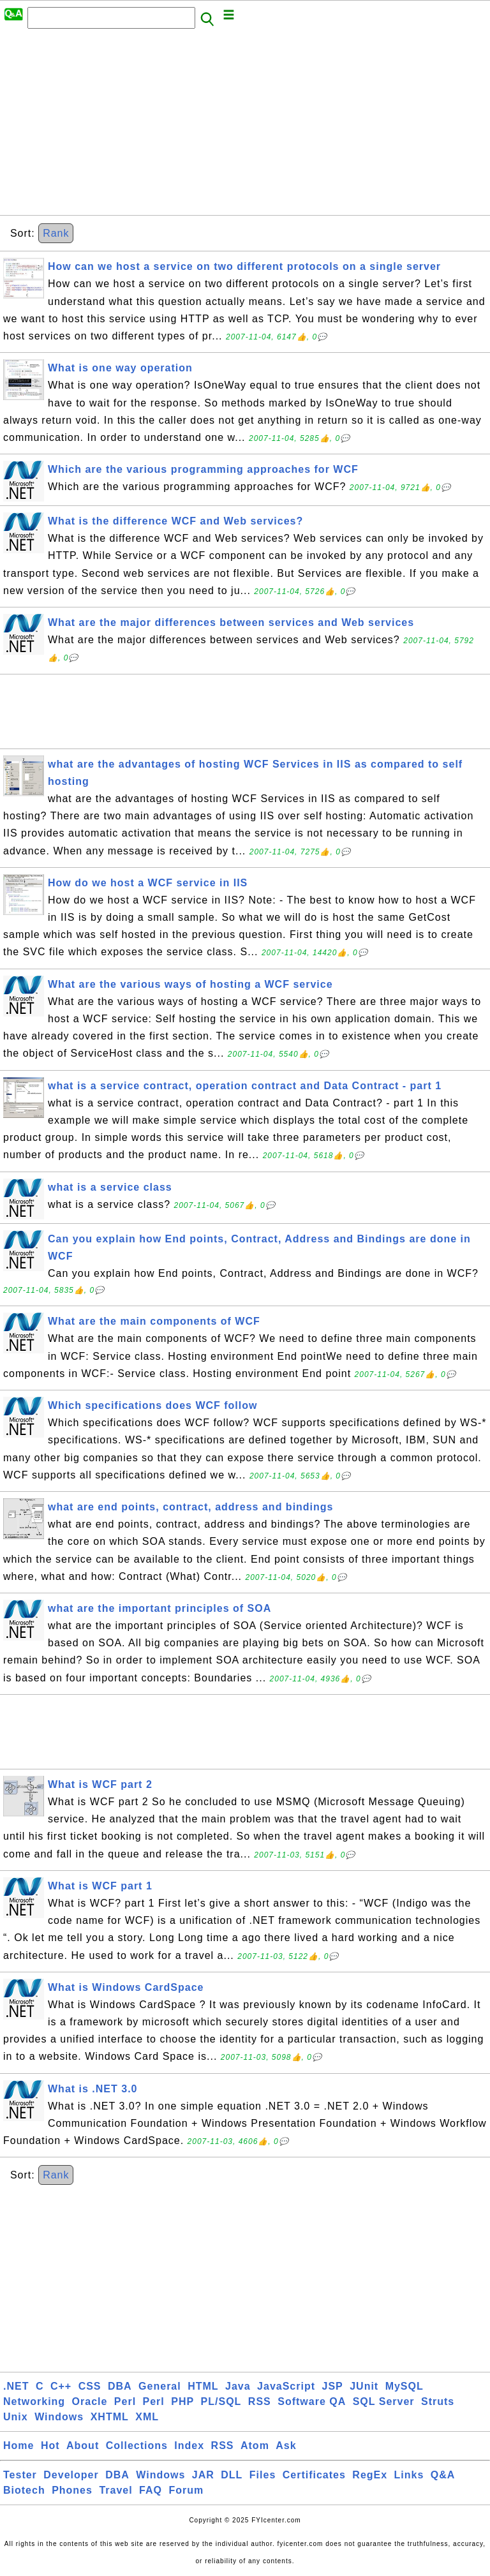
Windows (59, 2416)
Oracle (90, 2401)
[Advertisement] (245, 125)
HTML (203, 2386)
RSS (259, 2401)
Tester (20, 2474)
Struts (437, 2401)
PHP (182, 2401)
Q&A (443, 2474)
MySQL (404, 2386)
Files (262, 2474)
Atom (255, 2445)
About (82, 2445)
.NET (16, 2386)
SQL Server (384, 2401)
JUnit (364, 2386)
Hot (50, 2445)
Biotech (24, 2490)
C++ (60, 2386)
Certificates (314, 2474)
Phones (72, 2490)
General (159, 2386)
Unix (15, 2416)
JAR (203, 2474)
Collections (137, 2445)
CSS (89, 2386)
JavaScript (286, 2386)
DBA (120, 2386)
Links (409, 2474)
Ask (286, 2445)
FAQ (150, 2490)
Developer (70, 2474)
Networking (34, 2401)
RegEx (369, 2474)
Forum (186, 2490)
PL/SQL (221, 2401)
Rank (56, 233)
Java (238, 2386)
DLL (231, 2474)
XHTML (110, 2416)
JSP (332, 2386)
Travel (115, 2490)
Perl (125, 2401)
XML (147, 2416)
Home (18, 2445)
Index (189, 2445)
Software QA (312, 2401)
